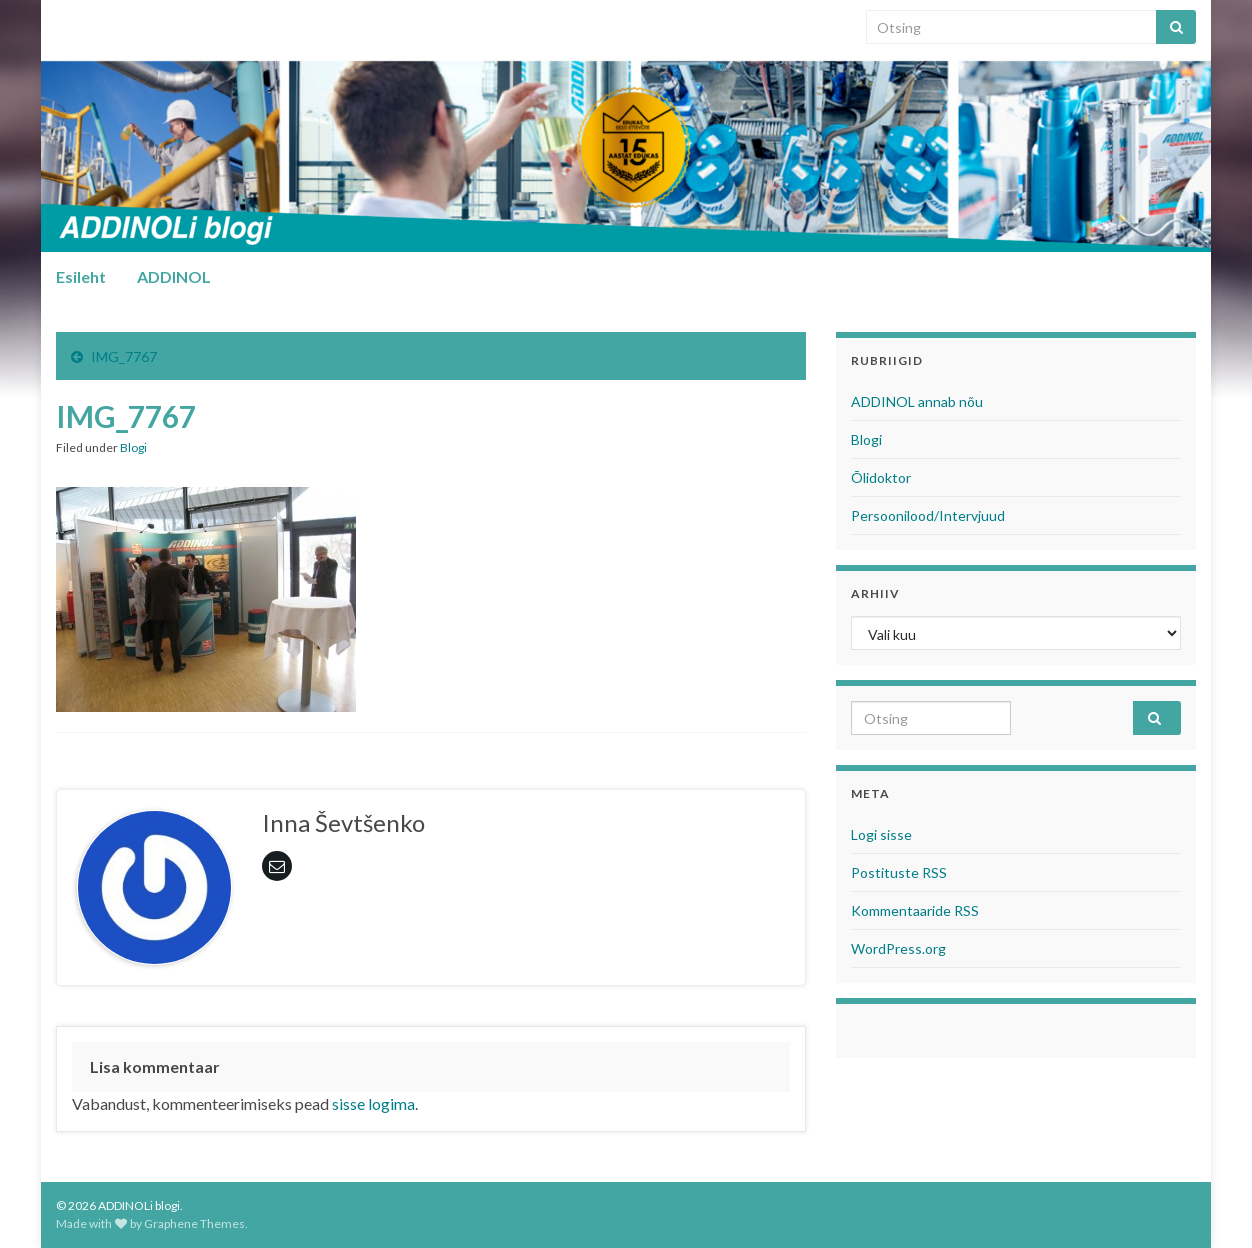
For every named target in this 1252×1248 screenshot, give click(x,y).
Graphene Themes (194, 1223)
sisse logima (373, 1103)
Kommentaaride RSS (915, 910)
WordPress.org (898, 948)
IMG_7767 (124, 356)
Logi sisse (881, 834)
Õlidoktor (881, 477)
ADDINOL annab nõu (917, 401)
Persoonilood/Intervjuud (928, 515)
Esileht (81, 276)
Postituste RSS (899, 872)
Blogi (133, 447)
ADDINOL (174, 276)
